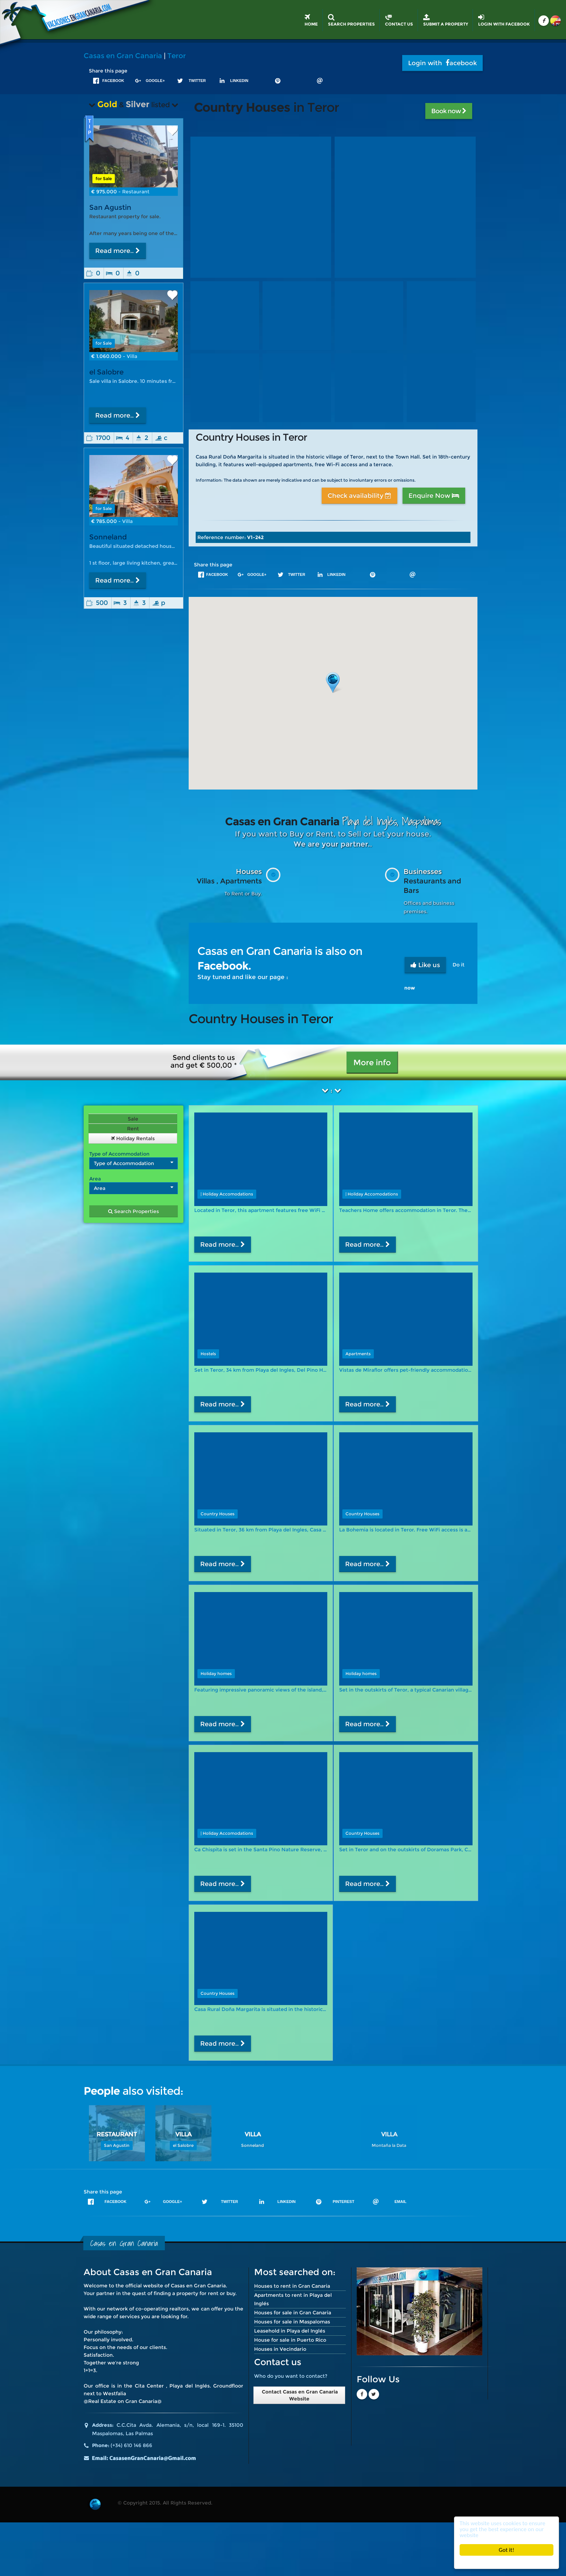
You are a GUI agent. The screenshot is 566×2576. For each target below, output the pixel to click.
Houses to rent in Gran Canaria (292, 2286)
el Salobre (106, 372)
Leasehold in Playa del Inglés (289, 2331)
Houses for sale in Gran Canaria (292, 2312)
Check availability (359, 496)
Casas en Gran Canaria (123, 55)
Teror (176, 55)
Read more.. (117, 251)
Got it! (506, 2550)
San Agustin (110, 207)
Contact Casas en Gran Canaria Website (299, 2395)
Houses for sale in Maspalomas (292, 2322)
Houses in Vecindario (280, 2349)
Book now (448, 111)
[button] (332, 682)
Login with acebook (442, 63)
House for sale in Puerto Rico (290, 2340)
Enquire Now (433, 496)
